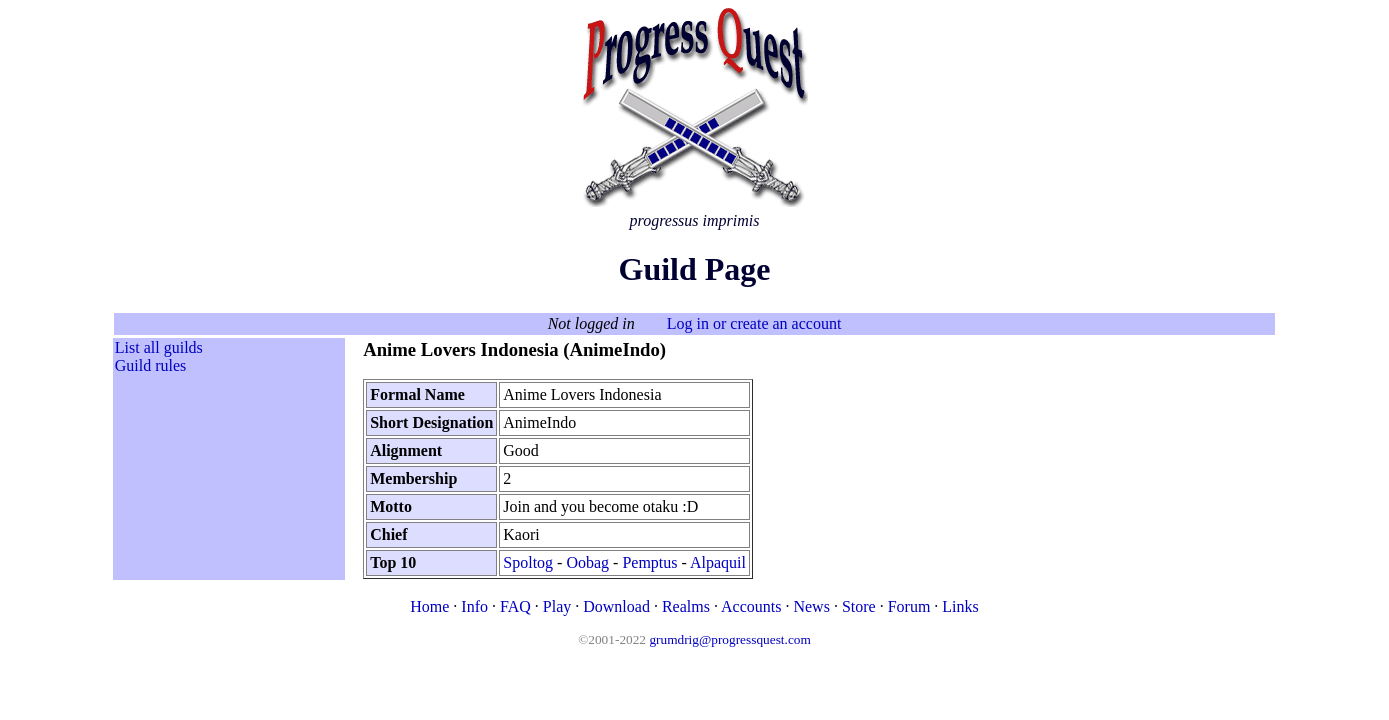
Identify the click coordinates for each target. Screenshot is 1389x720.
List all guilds (159, 347)
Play (557, 606)
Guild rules (151, 365)
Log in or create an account (754, 323)
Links (960, 606)
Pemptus (649, 562)
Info (474, 606)
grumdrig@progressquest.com (729, 639)
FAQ (515, 606)
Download (616, 606)
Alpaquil (718, 562)
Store (859, 606)
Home (429, 606)
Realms (686, 606)
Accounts (751, 606)
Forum (909, 606)
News (811, 606)
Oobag (587, 562)
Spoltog (528, 562)
